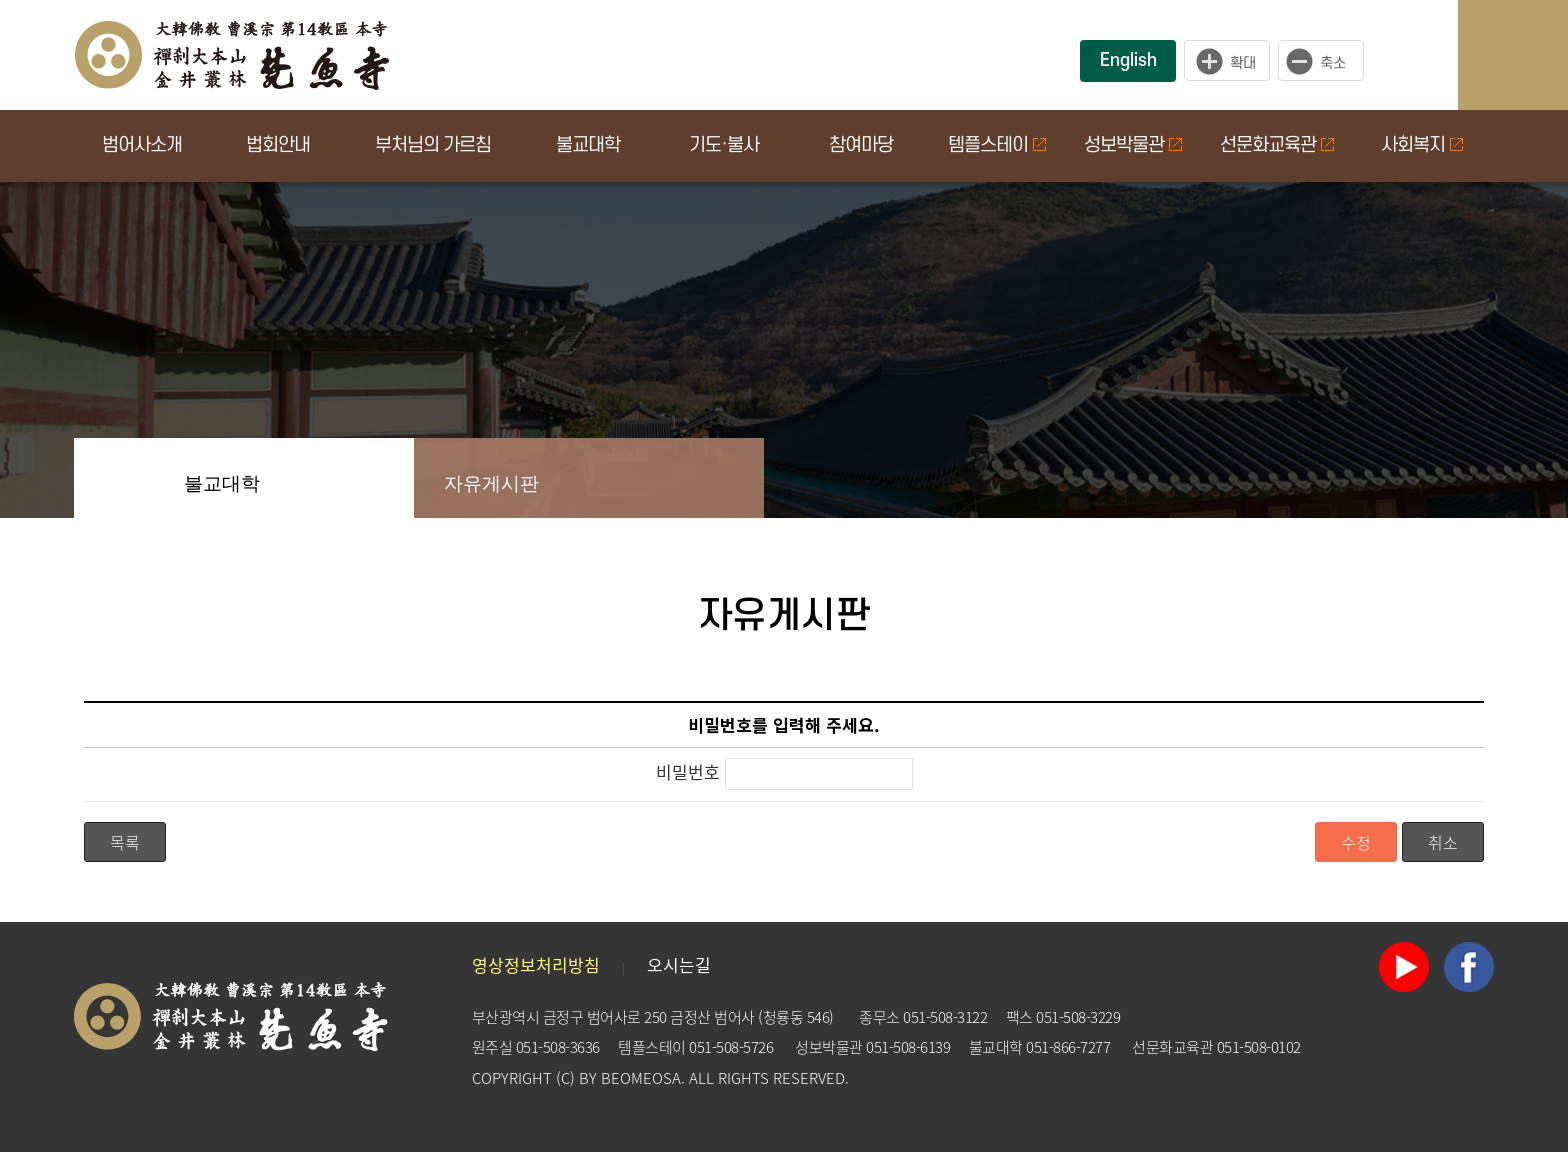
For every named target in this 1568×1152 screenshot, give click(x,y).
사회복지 (1422, 145)
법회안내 (278, 145)
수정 (1356, 842)
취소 (1443, 842)
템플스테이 (997, 145)
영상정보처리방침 (536, 964)
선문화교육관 (1277, 145)
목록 (125, 842)
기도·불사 (724, 145)
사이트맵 (1533, 55)
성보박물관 (1133, 145)
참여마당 (861, 145)
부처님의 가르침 (433, 145)
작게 (1326, 61)
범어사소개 (142, 145)
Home (114, 478)
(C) (565, 1078)
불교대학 (588, 145)
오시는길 (679, 964)
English (1128, 60)
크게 (1227, 61)
